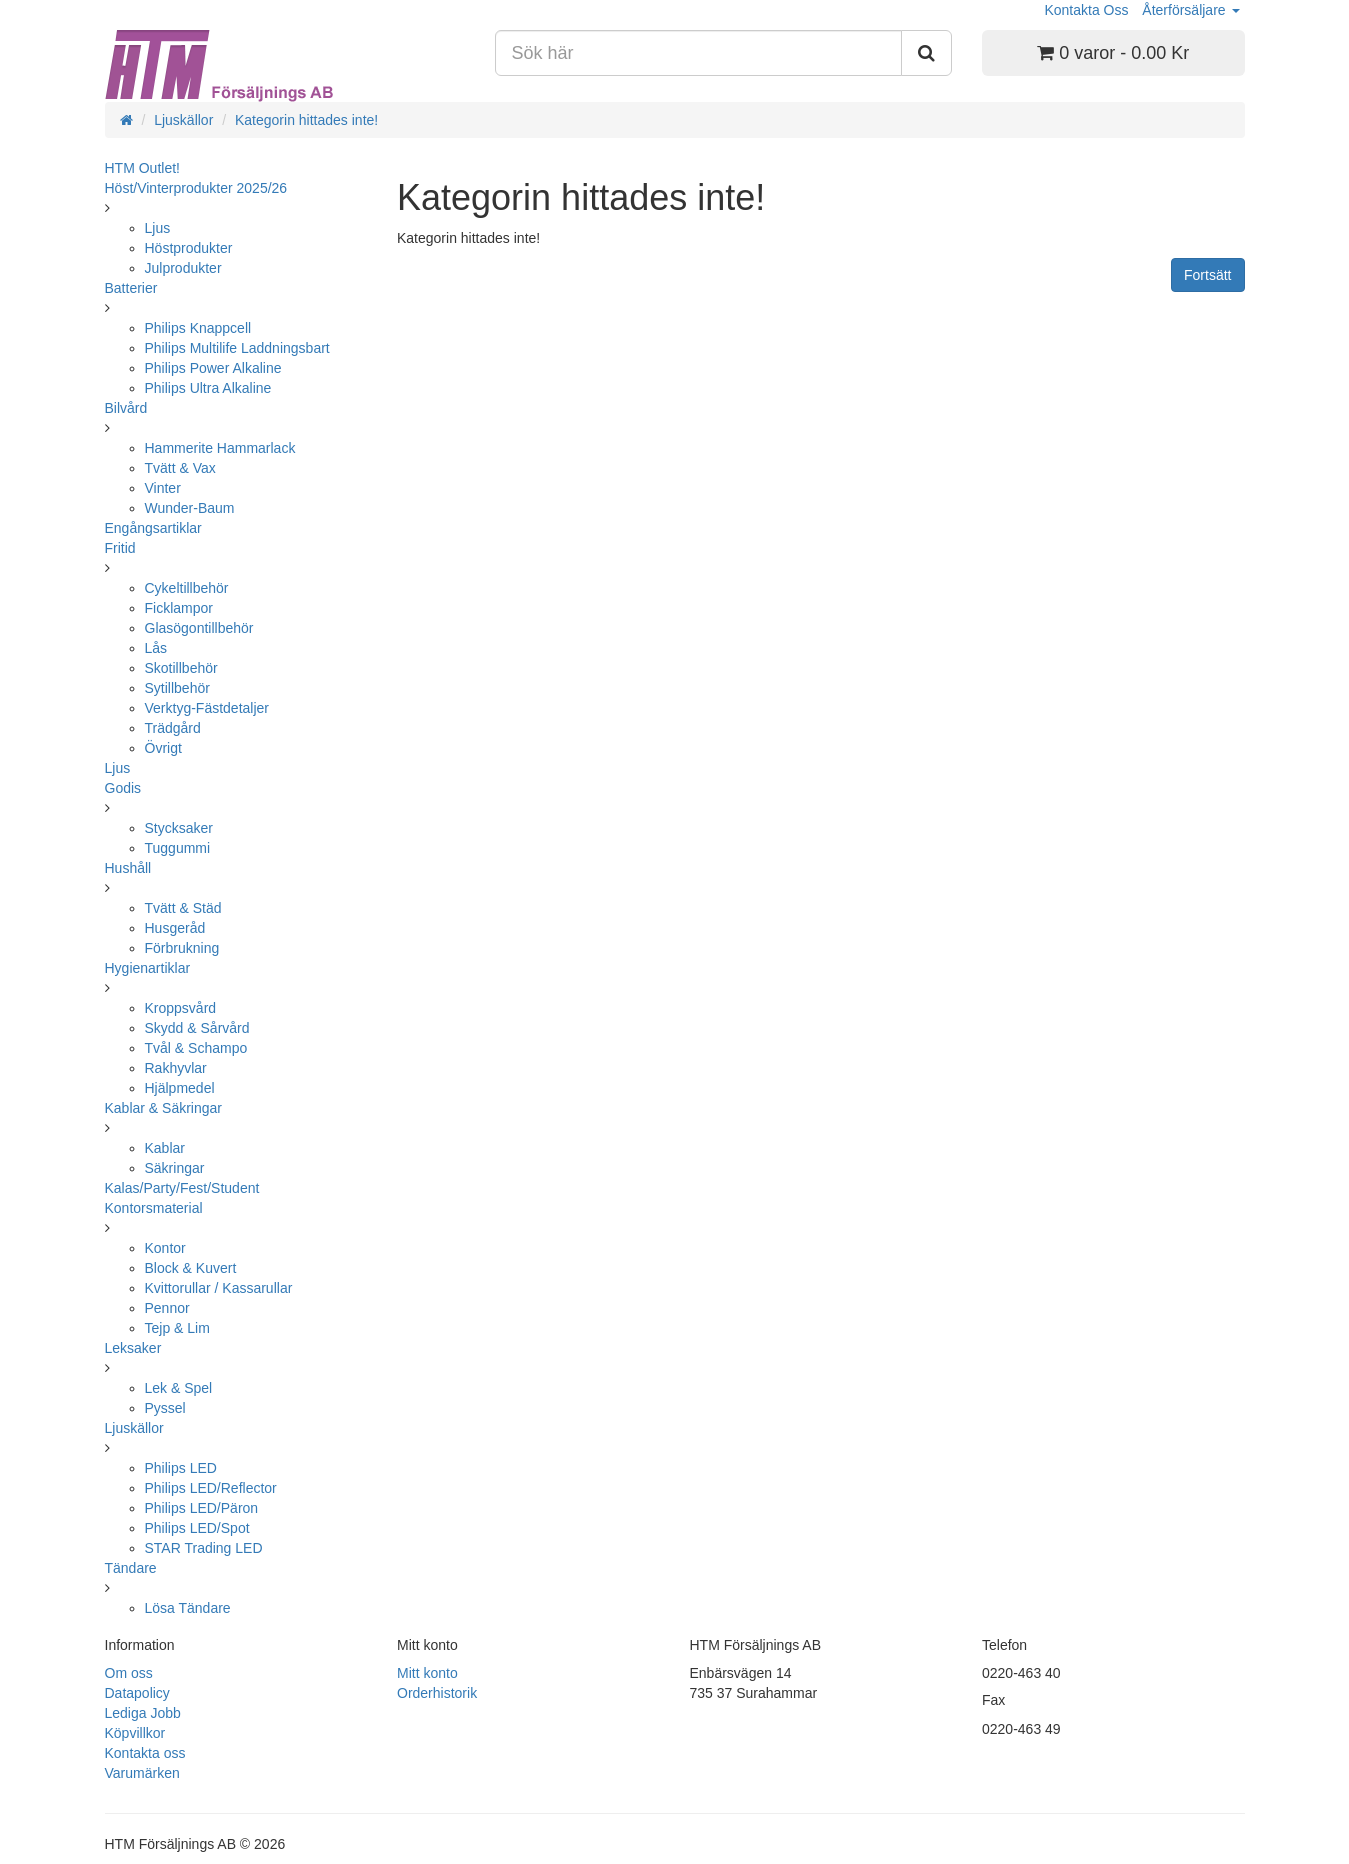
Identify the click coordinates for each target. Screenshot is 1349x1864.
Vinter (163, 488)
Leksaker (133, 1348)
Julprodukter (183, 268)
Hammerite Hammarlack (220, 448)
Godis (123, 788)
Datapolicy (137, 1693)
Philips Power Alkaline (213, 368)
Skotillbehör (181, 668)
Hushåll (128, 868)
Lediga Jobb (143, 1713)
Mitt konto (427, 1673)
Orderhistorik (437, 1693)
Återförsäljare (1190, 10)
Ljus (158, 228)
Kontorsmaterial (154, 1208)
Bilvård (126, 408)
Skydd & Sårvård (197, 1028)
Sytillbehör (177, 688)
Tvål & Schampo (196, 1048)
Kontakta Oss (1086, 10)
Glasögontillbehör (199, 628)
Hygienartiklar (148, 968)
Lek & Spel (179, 1388)
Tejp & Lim (177, 1328)
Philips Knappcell (198, 328)
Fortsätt (1207, 275)
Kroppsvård (181, 1008)
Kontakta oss (145, 1753)
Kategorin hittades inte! (306, 120)
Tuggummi (178, 848)
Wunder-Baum (190, 508)
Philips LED (181, 1468)
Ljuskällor (183, 120)
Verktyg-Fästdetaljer (207, 708)
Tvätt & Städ (183, 908)
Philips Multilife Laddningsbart (237, 348)
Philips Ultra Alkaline (208, 388)
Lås (156, 648)
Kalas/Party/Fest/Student (182, 1188)
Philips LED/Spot (197, 1528)
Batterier (131, 288)
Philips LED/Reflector (211, 1488)
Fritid (120, 548)
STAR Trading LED (204, 1548)
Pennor (167, 1308)
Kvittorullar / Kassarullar (219, 1288)
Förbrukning (182, 948)
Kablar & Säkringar (164, 1108)
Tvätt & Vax (180, 468)
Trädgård (173, 728)
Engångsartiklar (153, 528)
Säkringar (175, 1168)
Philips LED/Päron (202, 1508)
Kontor (165, 1248)
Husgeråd (175, 928)
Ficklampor (179, 608)
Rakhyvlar (176, 1068)
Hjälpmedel (180, 1088)
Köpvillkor (135, 1733)
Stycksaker (179, 828)
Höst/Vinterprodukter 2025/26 (196, 188)
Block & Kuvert (191, 1268)
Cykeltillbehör (187, 588)
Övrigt (163, 748)
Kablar (165, 1148)
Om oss (129, 1673)
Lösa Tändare (188, 1608)
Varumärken (142, 1773)
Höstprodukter (189, 248)
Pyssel (165, 1408)
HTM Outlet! (142, 168)
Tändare (131, 1568)
